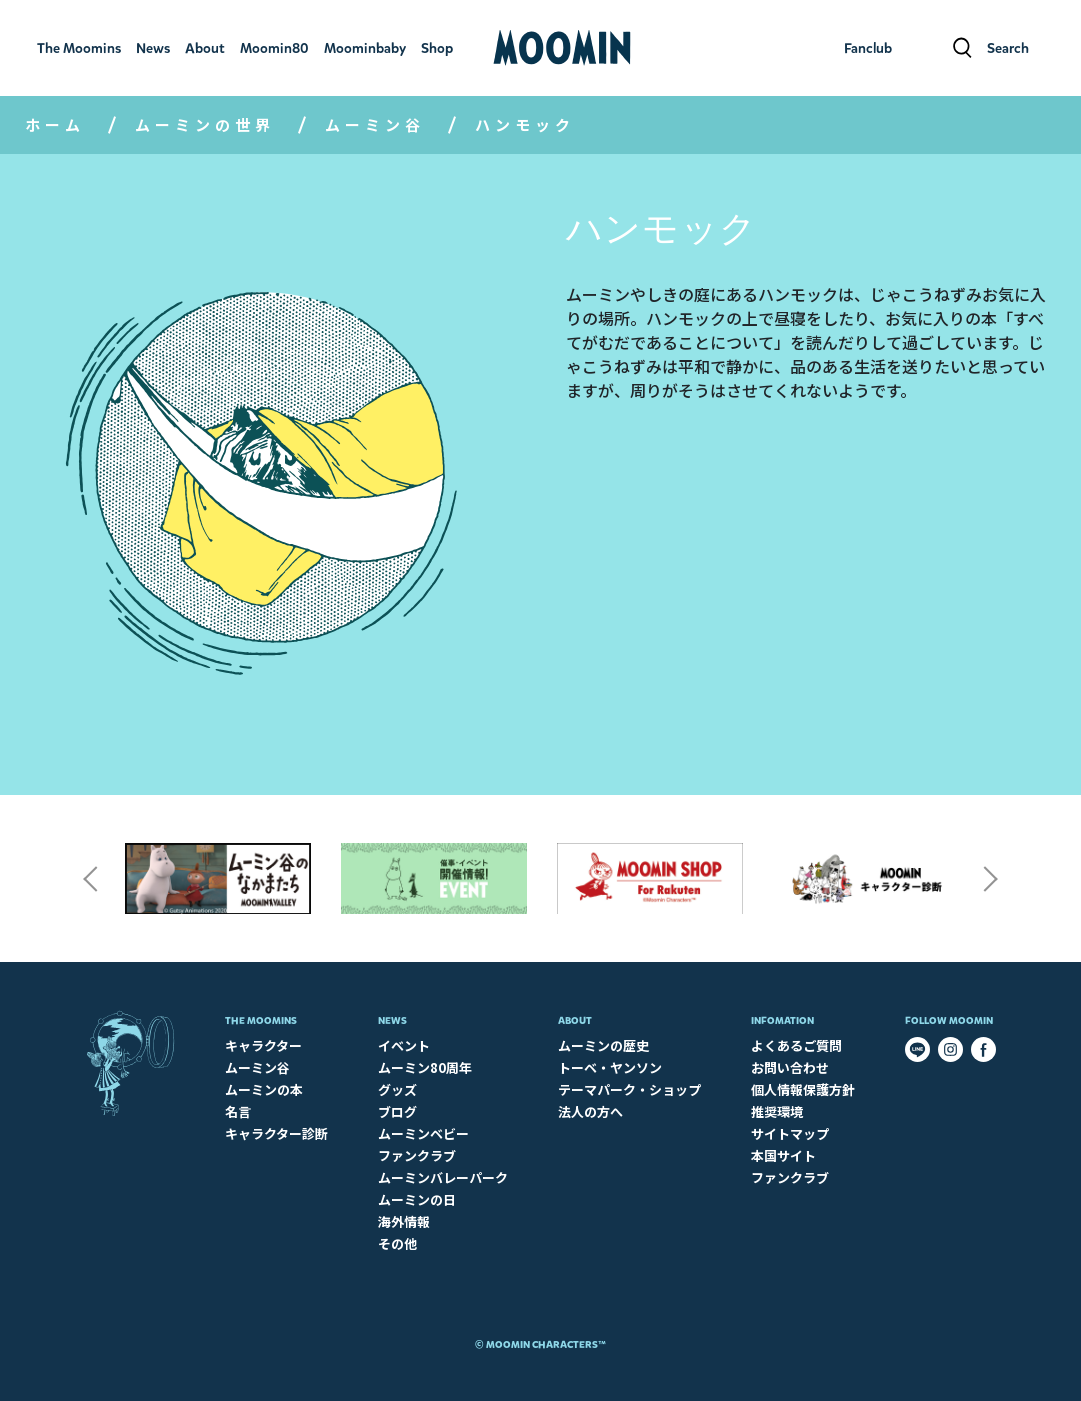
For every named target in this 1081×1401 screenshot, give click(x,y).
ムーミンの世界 (205, 124)
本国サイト (783, 1155)
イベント (404, 1045)
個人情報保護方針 (803, 1089)
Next (991, 879)
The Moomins (261, 1020)
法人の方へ (590, 1111)
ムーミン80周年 (425, 1067)
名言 (238, 1111)
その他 (397, 1243)
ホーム (55, 124)
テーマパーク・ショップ (629, 1089)
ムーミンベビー (423, 1133)
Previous (90, 879)
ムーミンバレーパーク (443, 1177)
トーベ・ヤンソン (610, 1067)
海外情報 (404, 1221)
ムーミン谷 (375, 124)
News (392, 1020)
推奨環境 (777, 1111)
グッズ (397, 1089)
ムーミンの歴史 (603, 1045)
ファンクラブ (417, 1155)
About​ (575, 1020)
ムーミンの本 (264, 1089)
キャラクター (263, 1045)
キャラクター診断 (276, 1133)
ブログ (397, 1111)
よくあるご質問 (796, 1045)
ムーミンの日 (417, 1199)
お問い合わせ (790, 1067)
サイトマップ (790, 1133)
